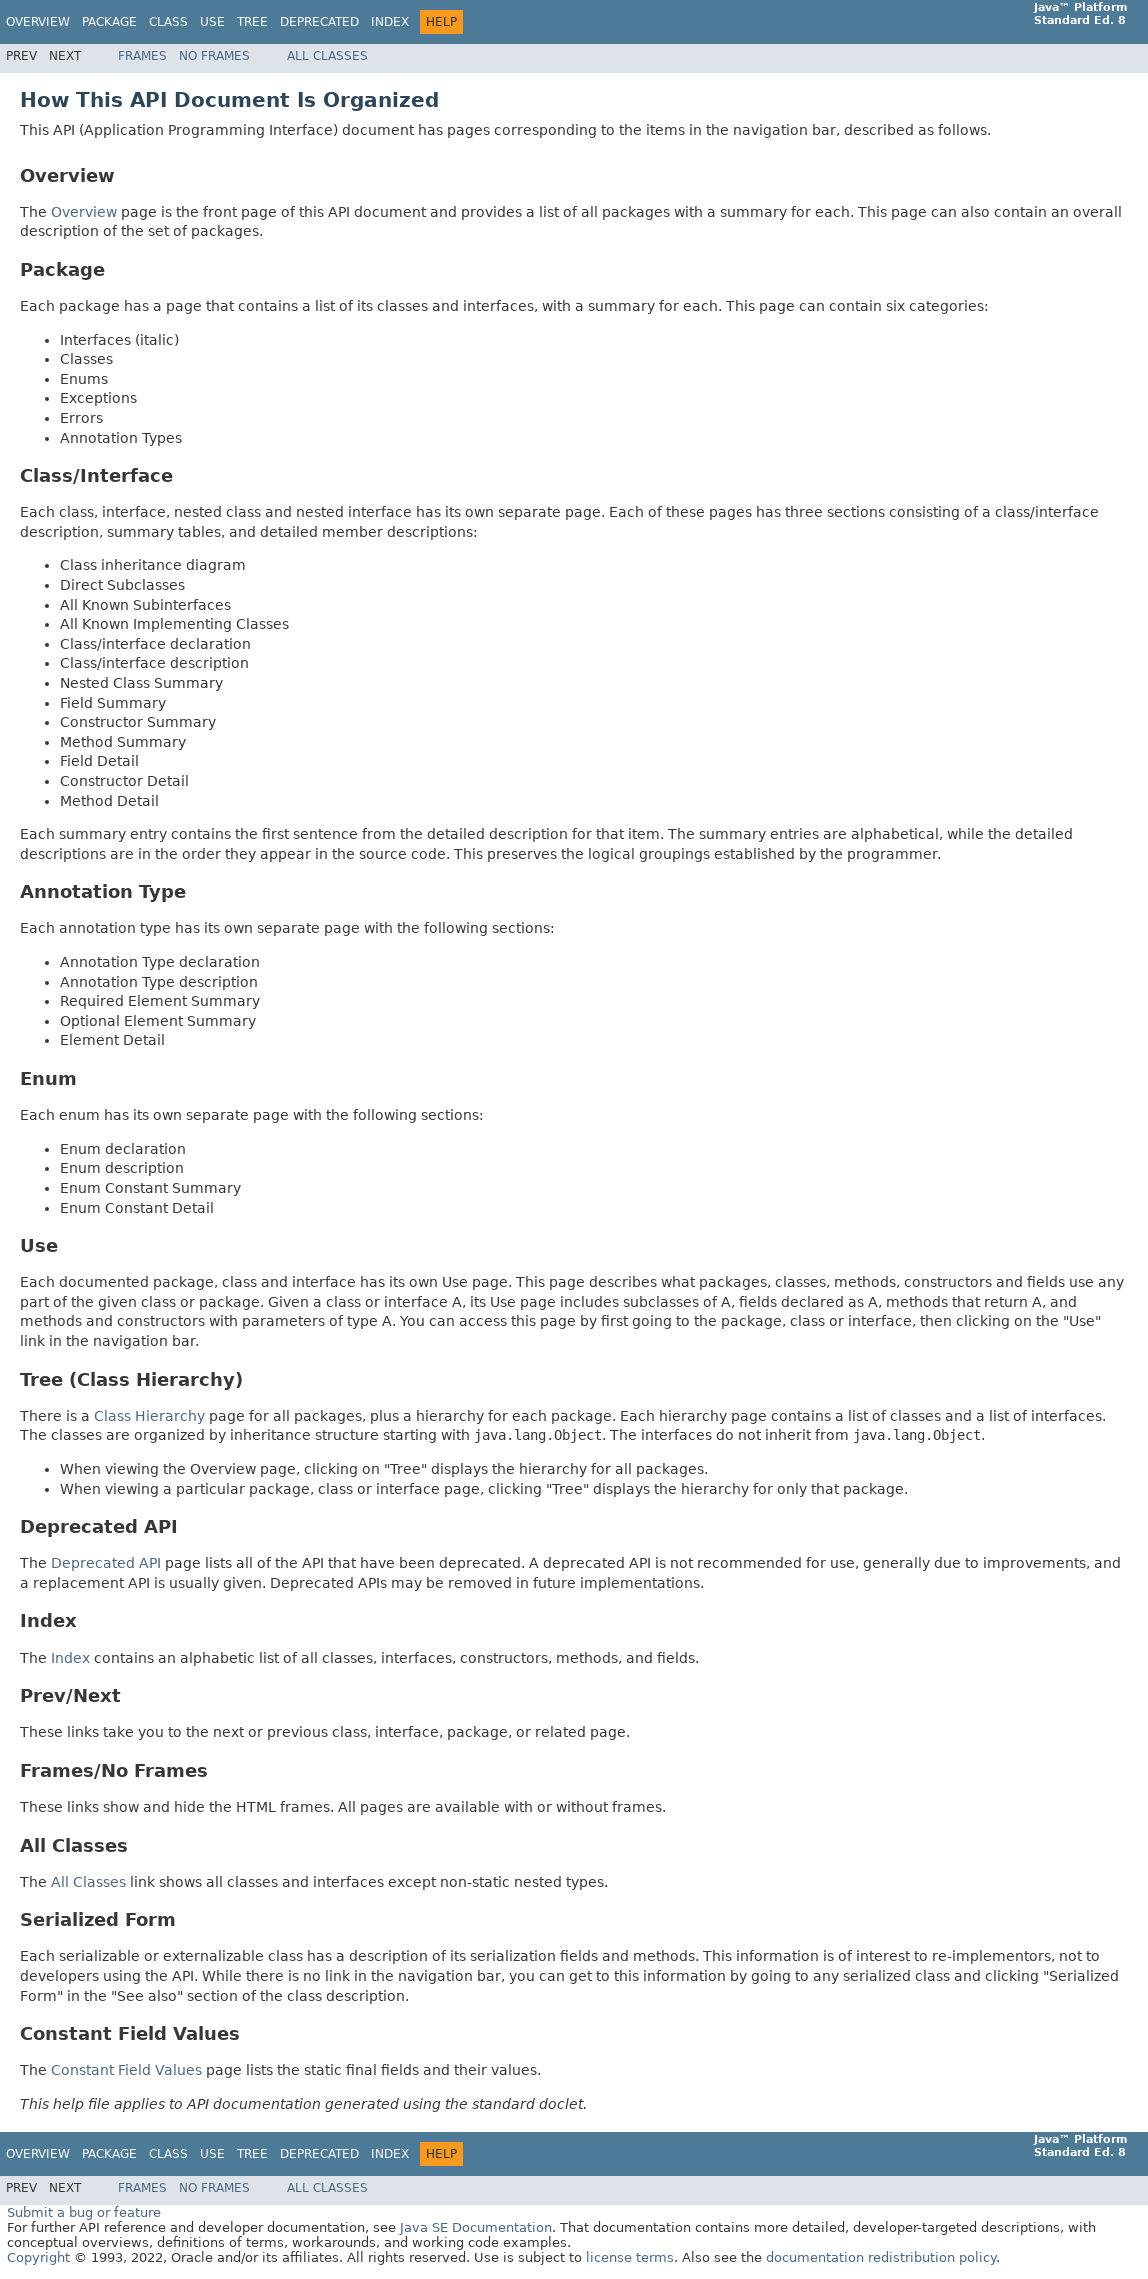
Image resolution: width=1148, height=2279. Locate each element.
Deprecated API (106, 1563)
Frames (142, 56)
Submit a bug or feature (84, 2212)
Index (390, 22)
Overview (38, 22)
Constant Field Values (126, 2070)
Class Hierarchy (149, 1416)
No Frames (214, 56)
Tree (252, 22)
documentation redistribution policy (881, 2257)
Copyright (38, 2257)
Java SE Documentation (476, 2227)
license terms (630, 2257)
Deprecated (319, 22)
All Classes (327, 56)
